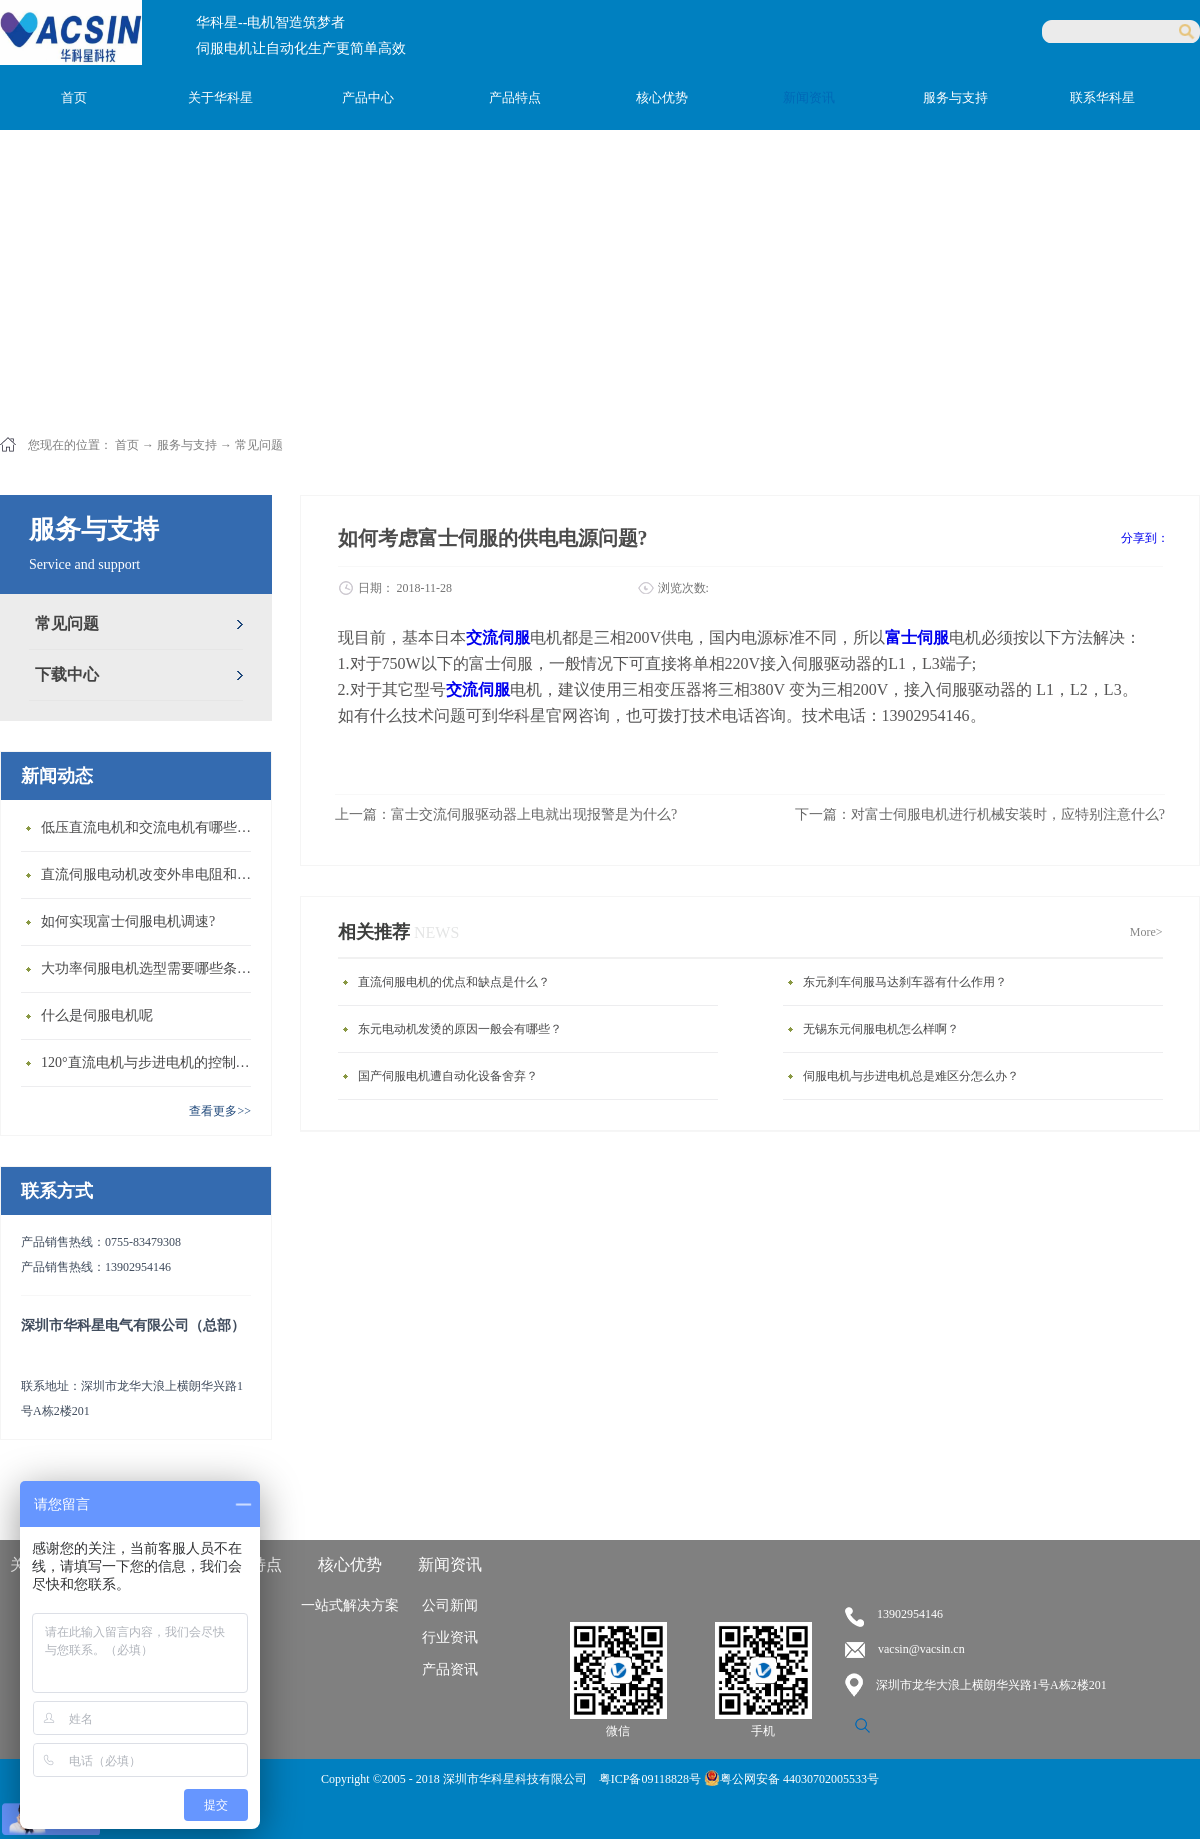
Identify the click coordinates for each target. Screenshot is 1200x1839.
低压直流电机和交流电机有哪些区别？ (151, 827)
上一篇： (506, 814)
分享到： (1145, 538)
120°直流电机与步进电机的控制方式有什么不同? (151, 1062)
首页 (74, 97)
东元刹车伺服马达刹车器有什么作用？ (905, 982)
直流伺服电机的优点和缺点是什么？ (454, 982)
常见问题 (259, 445)
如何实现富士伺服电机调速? (128, 921)
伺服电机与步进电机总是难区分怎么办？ (911, 1076)
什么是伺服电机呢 (97, 1015)
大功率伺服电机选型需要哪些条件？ (151, 968)
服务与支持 (187, 445)
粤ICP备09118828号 (651, 1779)
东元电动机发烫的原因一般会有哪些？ (460, 1029)
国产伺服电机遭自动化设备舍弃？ (448, 1076)
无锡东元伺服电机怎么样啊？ (881, 1029)
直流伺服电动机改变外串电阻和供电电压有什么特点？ (151, 874)
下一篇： (980, 814)
